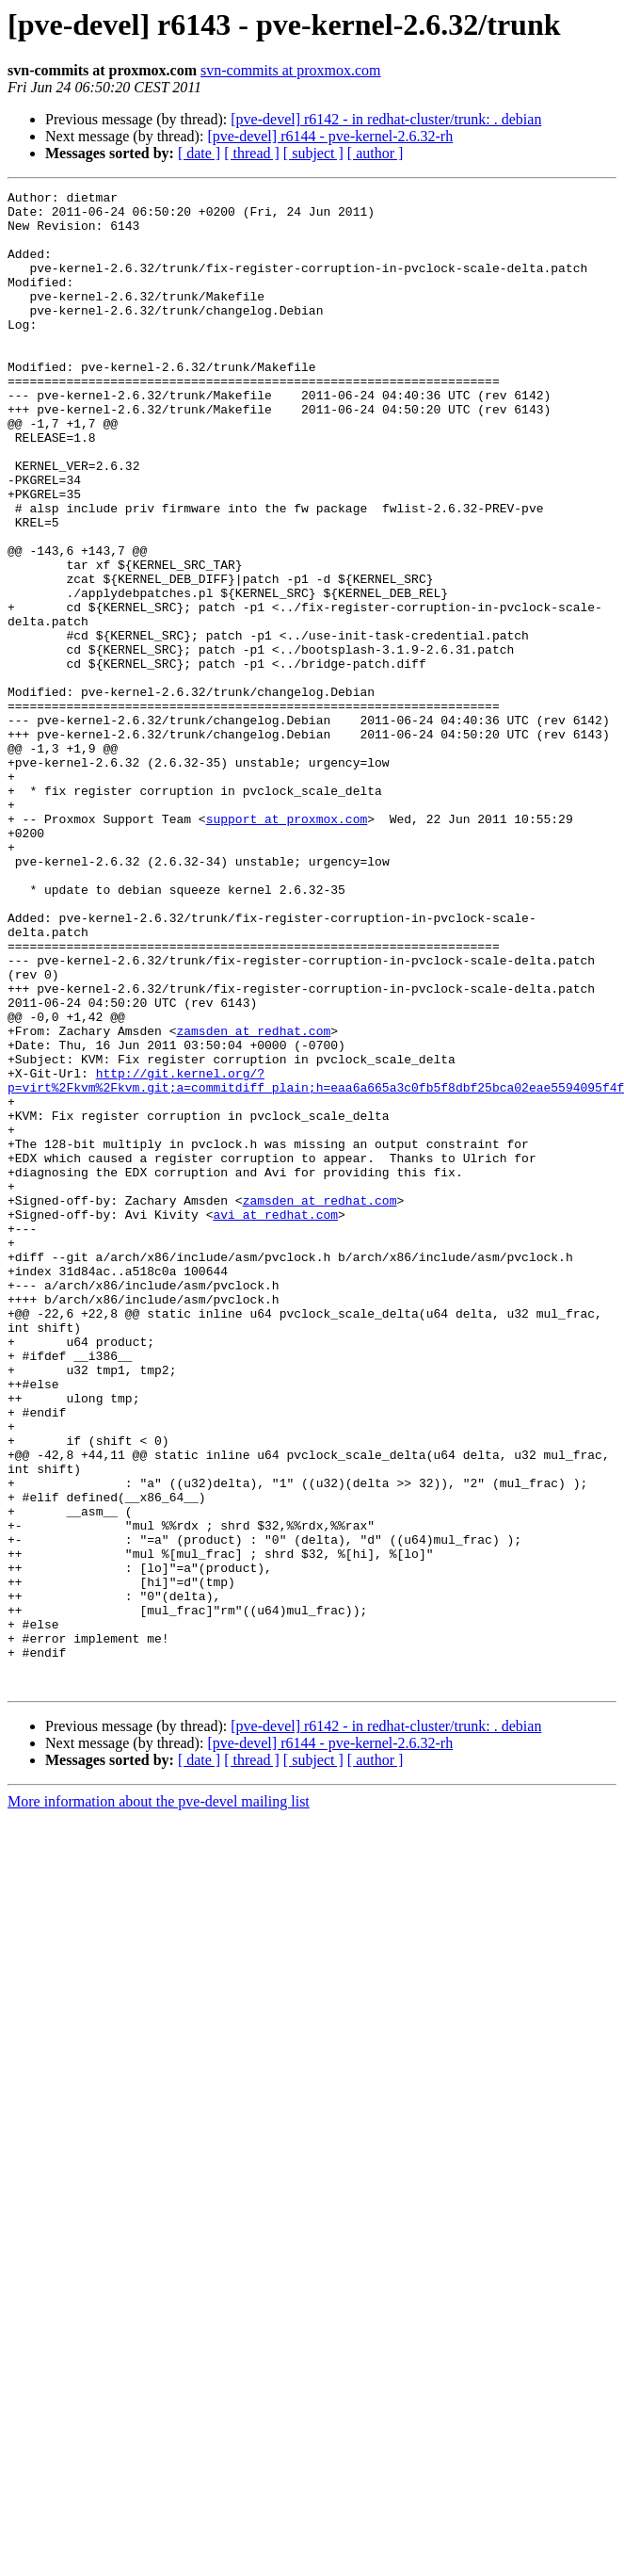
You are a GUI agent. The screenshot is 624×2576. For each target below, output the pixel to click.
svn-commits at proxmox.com (290, 70)
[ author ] (375, 153)
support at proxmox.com (287, 945)
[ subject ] (313, 153)
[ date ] (199, 153)
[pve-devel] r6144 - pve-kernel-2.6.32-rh (330, 136)
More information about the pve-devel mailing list (159, 2101)
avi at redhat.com (275, 1420)
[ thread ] (252, 153)
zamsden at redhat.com (253, 1199)
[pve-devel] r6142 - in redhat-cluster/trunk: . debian (386, 119)
